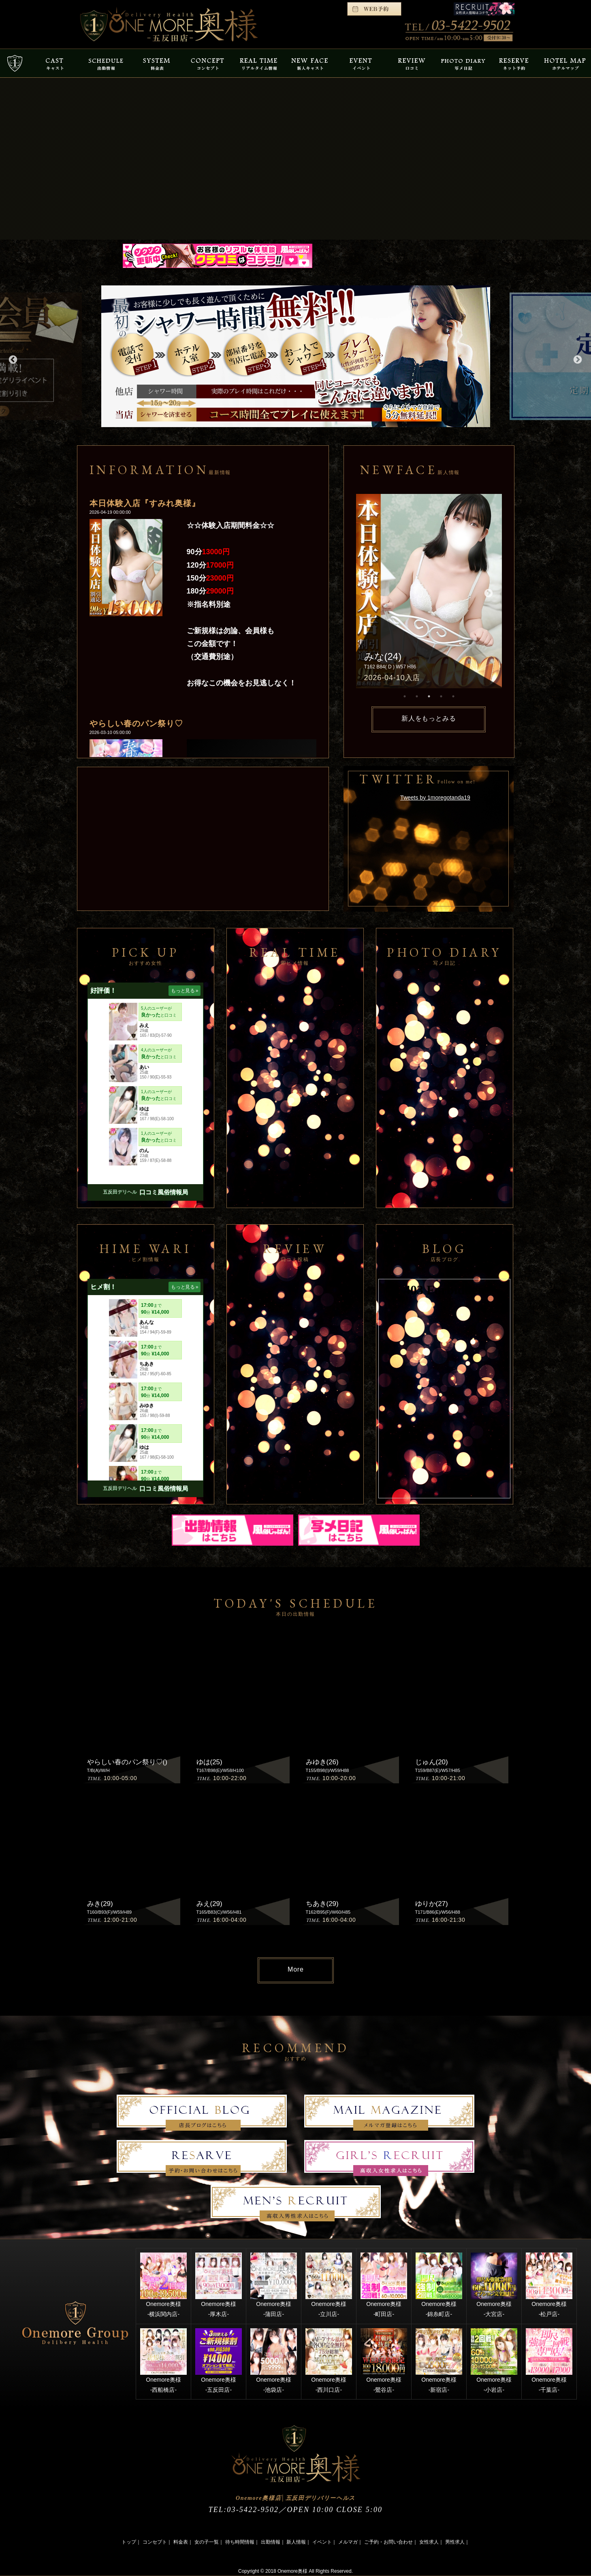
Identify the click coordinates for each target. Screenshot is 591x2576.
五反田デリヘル (120, 1192)
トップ (129, 2542)
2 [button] (417, 696)
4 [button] (441, 696)
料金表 (180, 2542)
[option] (296, 356)
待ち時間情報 (239, 2542)
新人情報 (296, 2542)
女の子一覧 (206, 2542)
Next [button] (577, 359)
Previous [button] (12, 359)
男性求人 (455, 2542)
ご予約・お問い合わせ (388, 2542)
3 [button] (429, 696)
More (296, 1969)
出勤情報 (270, 2542)
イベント (322, 2542)
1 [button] (405, 696)
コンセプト (155, 2542)
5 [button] (453, 696)
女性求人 (429, 2542)
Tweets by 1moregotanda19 (435, 797)
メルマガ (348, 2542)
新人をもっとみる (428, 718)
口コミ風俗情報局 (163, 1192)
